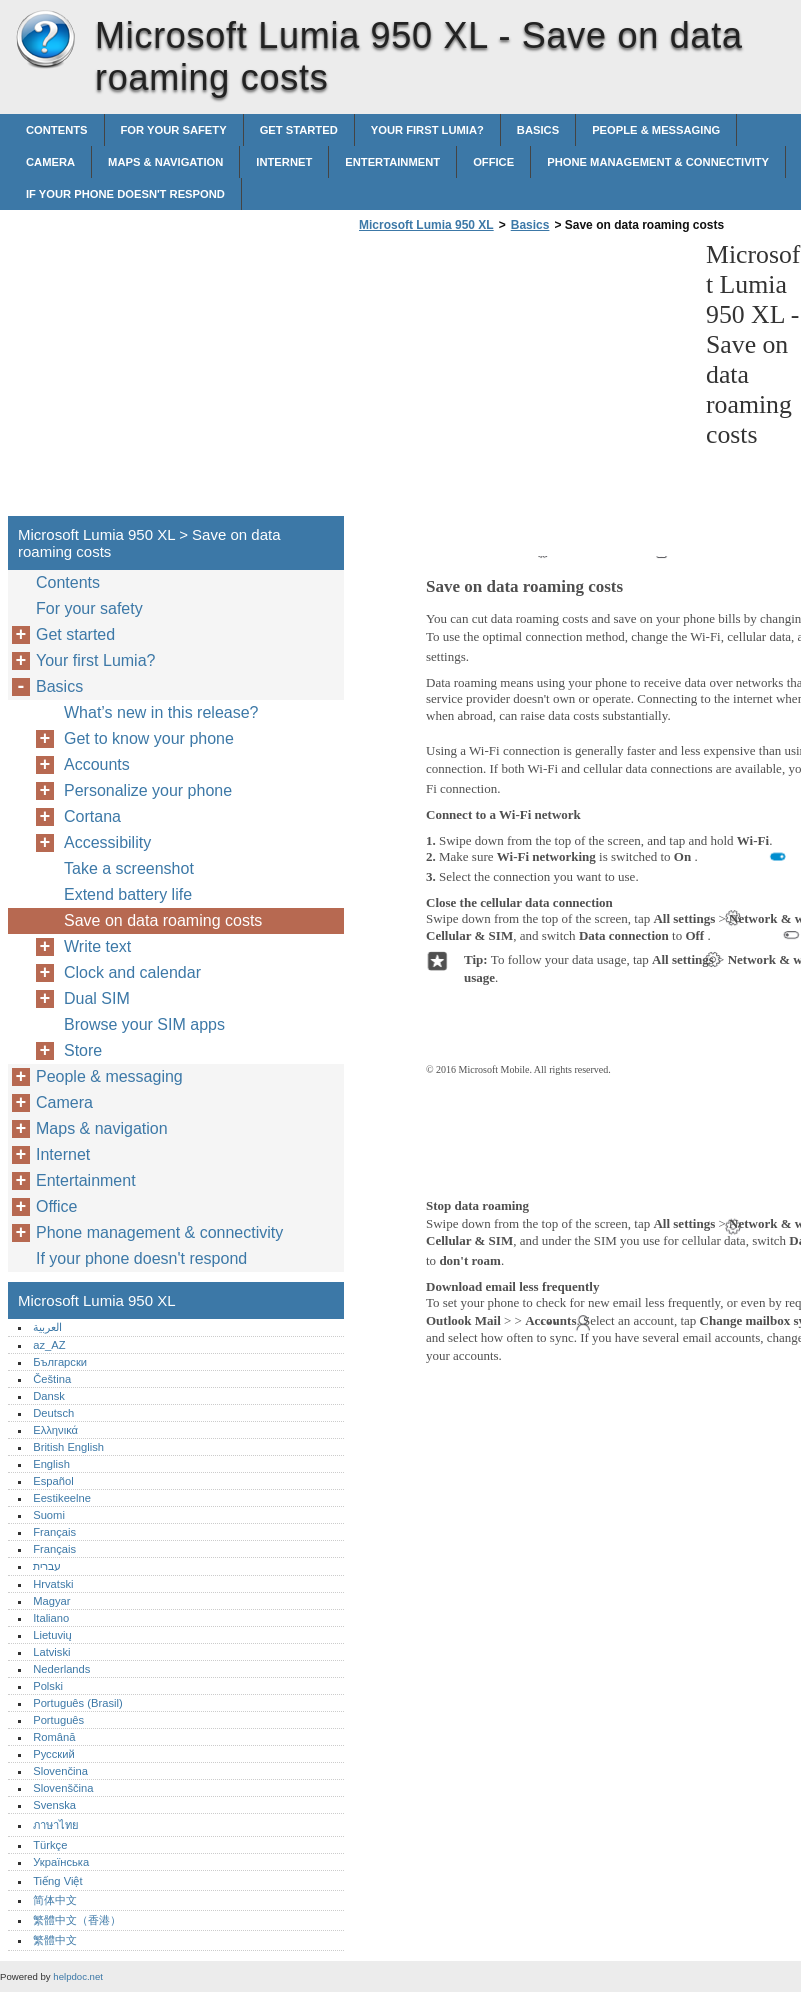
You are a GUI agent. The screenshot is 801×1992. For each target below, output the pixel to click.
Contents (57, 130)
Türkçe (50, 1845)
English (51, 1464)
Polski (48, 1686)
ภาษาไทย (56, 1825)
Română (54, 1737)
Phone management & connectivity (658, 162)
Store (83, 1050)
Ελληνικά (55, 1430)
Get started (299, 130)
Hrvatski (53, 1584)
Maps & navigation (165, 162)
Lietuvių (52, 1635)
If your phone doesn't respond (125, 194)
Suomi (49, 1515)
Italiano (51, 1618)
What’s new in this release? (161, 712)
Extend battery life (128, 894)
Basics (538, 130)
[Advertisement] (522, 380)
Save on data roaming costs (163, 920)
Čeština (52, 1379)
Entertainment (392, 162)
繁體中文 (55, 1940)
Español (53, 1481)
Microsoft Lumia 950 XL (45, 40)
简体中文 (55, 1900)
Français (54, 1532)
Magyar (51, 1601)
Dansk (49, 1396)
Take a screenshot (129, 868)
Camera (50, 162)
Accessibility (107, 842)
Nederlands (61, 1669)
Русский (54, 1754)
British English (68, 1447)
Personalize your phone (148, 790)
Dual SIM (97, 998)
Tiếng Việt (57, 1881)
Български (60, 1362)
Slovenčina (60, 1771)
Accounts (97, 764)
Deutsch (53, 1413)
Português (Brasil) (78, 1703)
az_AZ (49, 1345)
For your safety (174, 130)
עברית (47, 1566)
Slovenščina (63, 1788)
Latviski (51, 1652)
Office (493, 162)
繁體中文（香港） (77, 1920)
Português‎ (58, 1720)
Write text (97, 946)
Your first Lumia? (427, 130)
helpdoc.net (78, 1976)
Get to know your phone (149, 738)
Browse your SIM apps (144, 1024)
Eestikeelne (62, 1498)
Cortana (92, 816)
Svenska (54, 1805)
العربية (47, 1327)
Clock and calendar (132, 972)
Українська (61, 1862)
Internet (284, 162)
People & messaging (656, 130)
